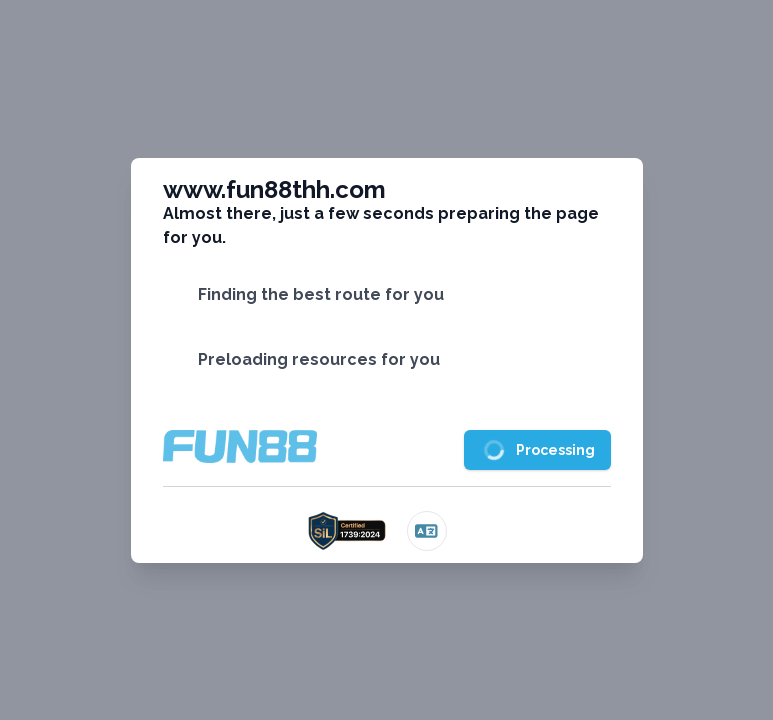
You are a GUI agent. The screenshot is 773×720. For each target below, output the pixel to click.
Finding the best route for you (321, 294)
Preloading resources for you (319, 359)
